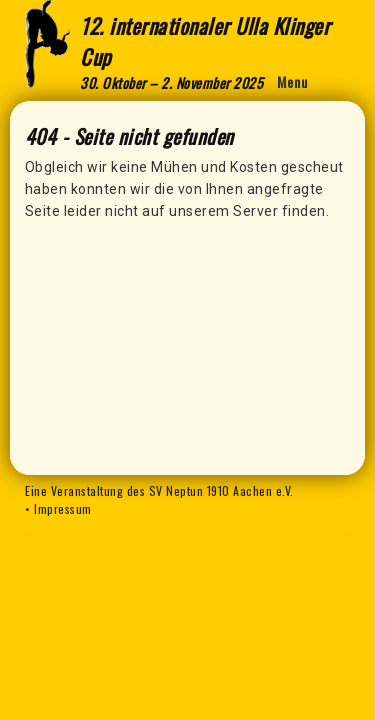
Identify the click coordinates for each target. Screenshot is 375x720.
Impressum (63, 508)
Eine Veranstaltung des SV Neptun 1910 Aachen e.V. (159, 490)
